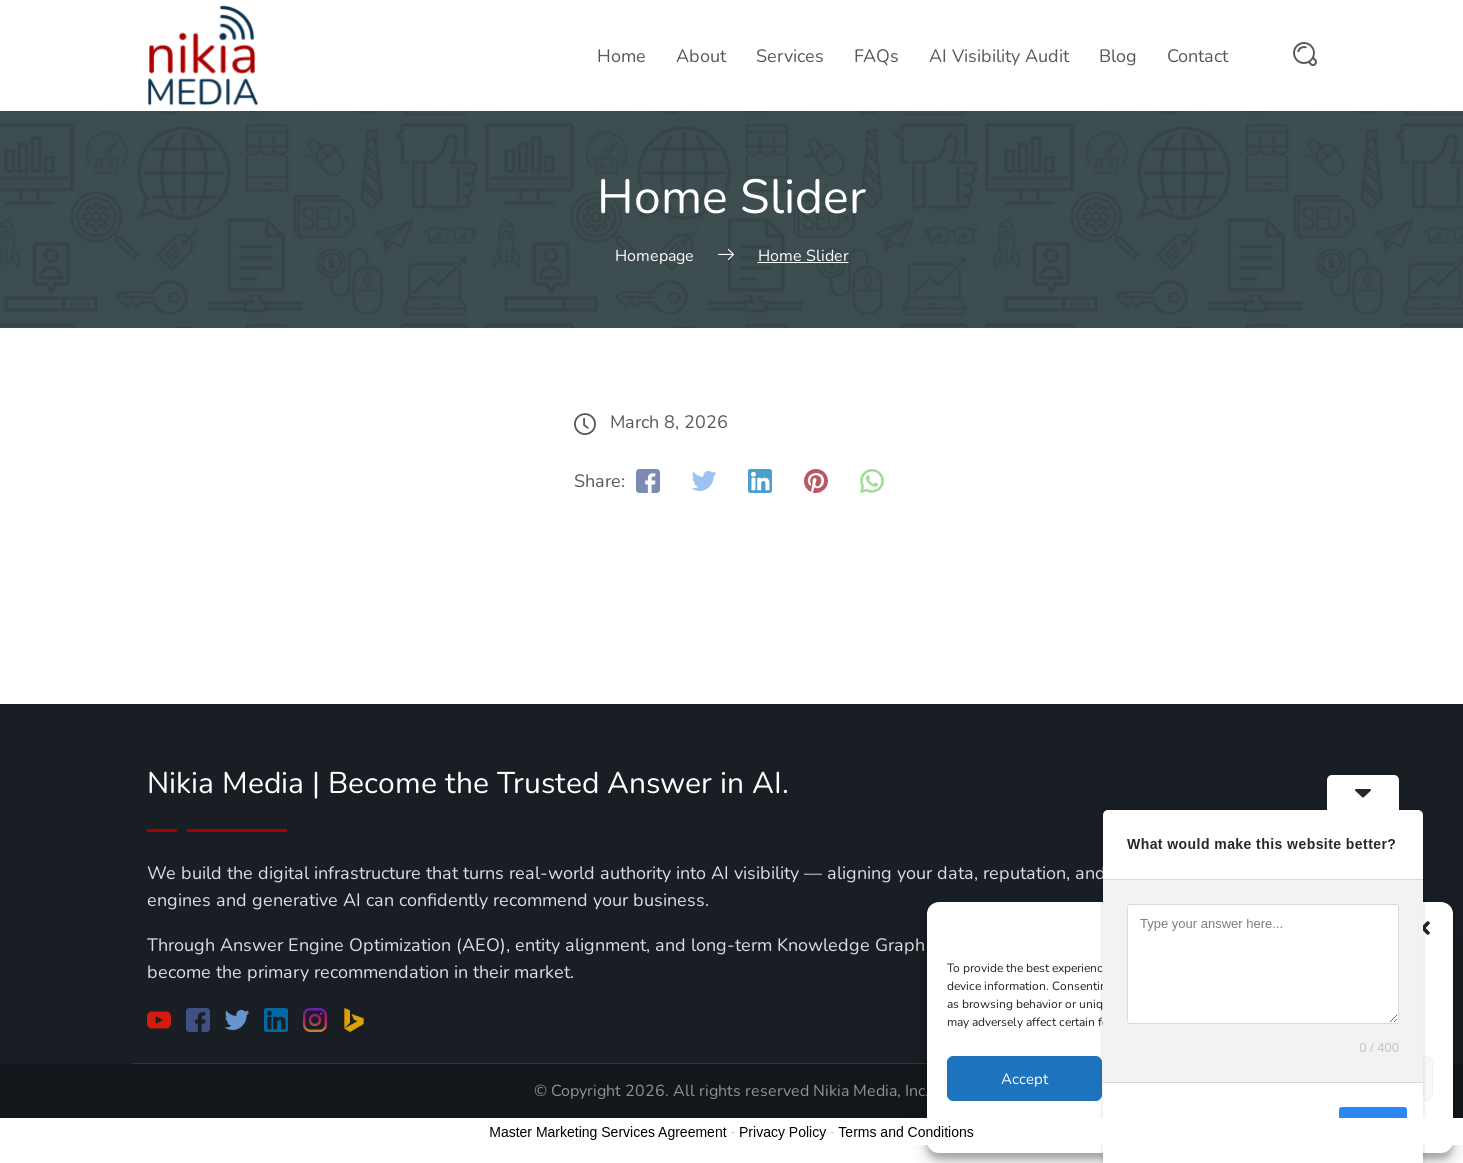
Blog (1118, 56)
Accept (1024, 1079)
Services (790, 56)
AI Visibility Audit (999, 56)
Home (621, 56)
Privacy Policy (782, 1132)
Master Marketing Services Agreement (607, 1132)
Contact (1197, 56)
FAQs (876, 56)
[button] (1423, 928)
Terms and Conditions (905, 1132)
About (701, 56)
